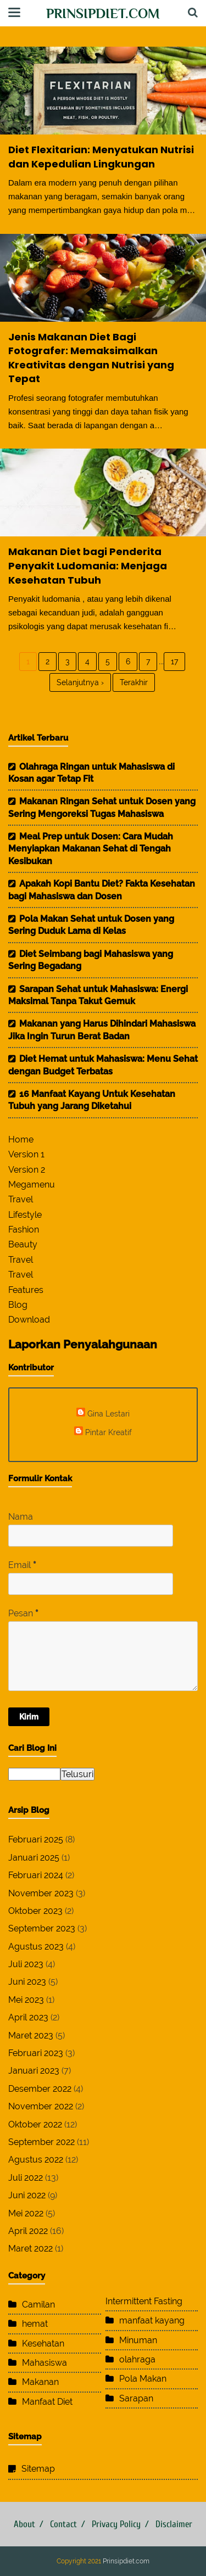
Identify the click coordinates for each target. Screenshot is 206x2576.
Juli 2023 (25, 1964)
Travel (20, 1199)
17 (174, 661)
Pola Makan (142, 2378)
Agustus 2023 (36, 1946)
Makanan (40, 2382)
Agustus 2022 (35, 2159)
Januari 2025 (33, 1857)
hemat (35, 2324)
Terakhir (134, 682)
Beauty (22, 1244)
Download (29, 1319)
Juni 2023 (27, 1981)
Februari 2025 (35, 1839)
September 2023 (41, 1928)
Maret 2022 (30, 2248)
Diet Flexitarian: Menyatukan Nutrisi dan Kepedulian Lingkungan (101, 157)
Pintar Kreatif (108, 1432)
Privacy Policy (116, 2524)
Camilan (38, 2304)
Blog (17, 1305)
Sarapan (136, 2398)
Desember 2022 (39, 2089)
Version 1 (26, 1154)
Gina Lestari (108, 1413)
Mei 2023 (26, 2000)
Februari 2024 (35, 1875)
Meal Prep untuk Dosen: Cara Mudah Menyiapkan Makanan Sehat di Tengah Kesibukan (90, 848)
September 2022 (41, 2142)
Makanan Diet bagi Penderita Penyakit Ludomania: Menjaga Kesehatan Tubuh (87, 565)
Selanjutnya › (80, 682)
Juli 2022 (25, 2177)
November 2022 (40, 2106)
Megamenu (31, 1184)
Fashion (23, 1229)
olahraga (137, 2359)
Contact (63, 2524)
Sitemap (38, 2468)
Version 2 (26, 1169)
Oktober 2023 (35, 1911)
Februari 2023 (35, 2053)
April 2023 (28, 2017)
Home (21, 1139)
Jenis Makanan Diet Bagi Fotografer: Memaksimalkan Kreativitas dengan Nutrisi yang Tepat (91, 358)
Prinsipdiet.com (103, 13)
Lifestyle (25, 1214)
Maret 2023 (30, 2035)
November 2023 (41, 1893)
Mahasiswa (44, 2362)
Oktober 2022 (35, 2124)
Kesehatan (43, 2343)
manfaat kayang (152, 2320)
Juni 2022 (27, 2195)
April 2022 (28, 2231)
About (24, 2524)
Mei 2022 (25, 2213)
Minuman (138, 2340)
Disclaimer (173, 2524)
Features (25, 1290)
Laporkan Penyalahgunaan (82, 1344)
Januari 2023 (33, 2070)
